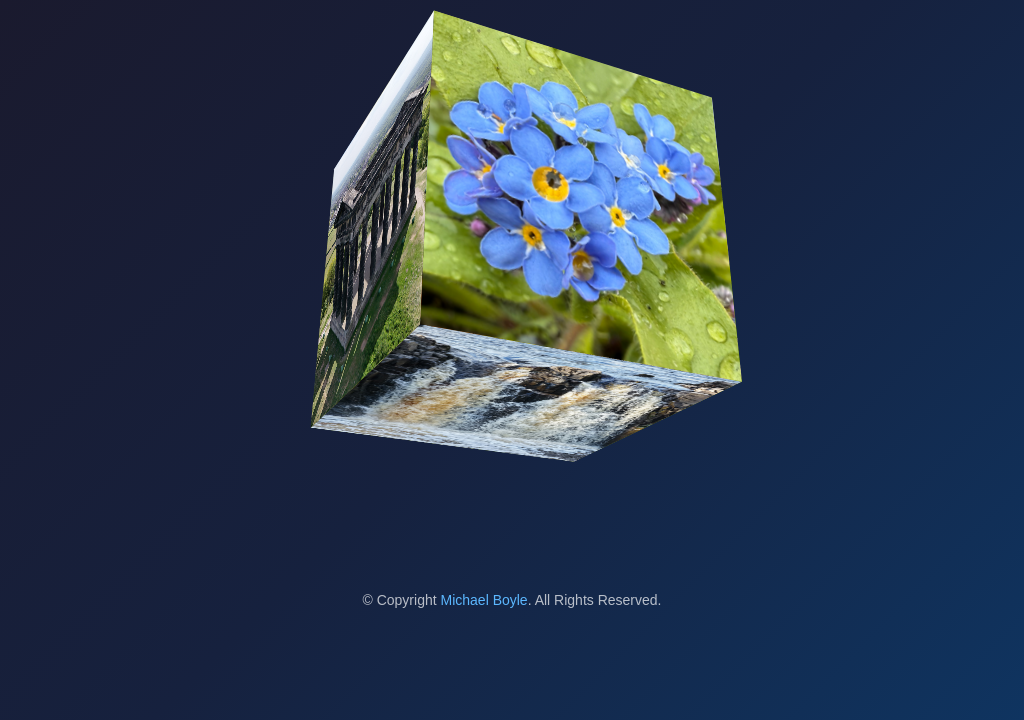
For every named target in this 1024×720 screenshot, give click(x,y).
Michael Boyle (484, 600)
